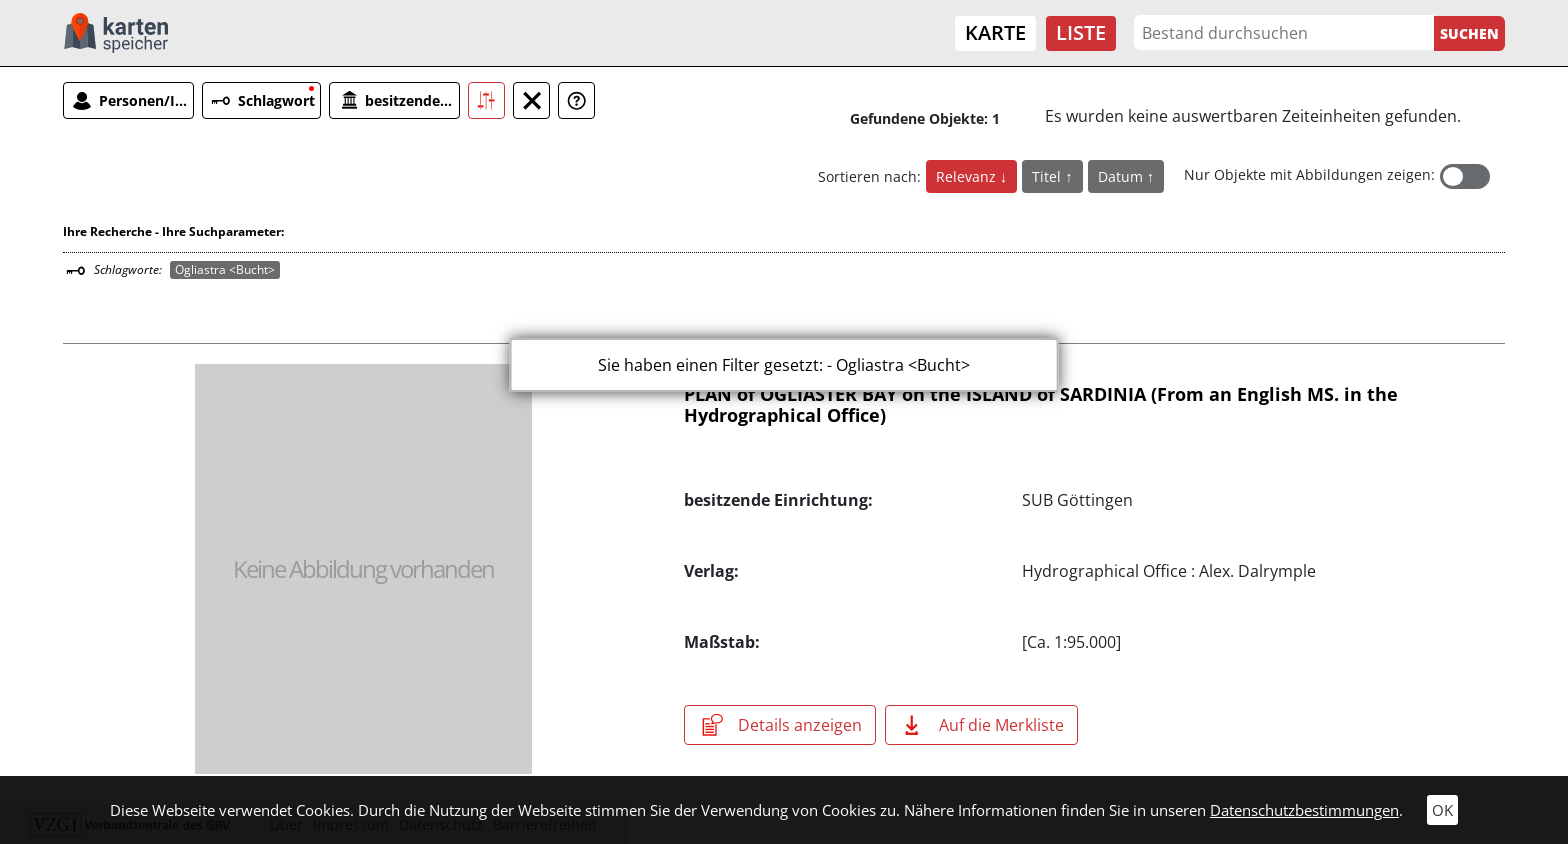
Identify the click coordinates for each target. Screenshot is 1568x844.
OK (1442, 810)
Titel (1048, 176)
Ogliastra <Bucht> (225, 269)
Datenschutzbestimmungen (1304, 810)
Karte (995, 32)
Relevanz (968, 176)
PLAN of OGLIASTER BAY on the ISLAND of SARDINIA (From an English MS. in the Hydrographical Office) (1041, 405)
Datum (1122, 176)
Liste (1081, 32)
